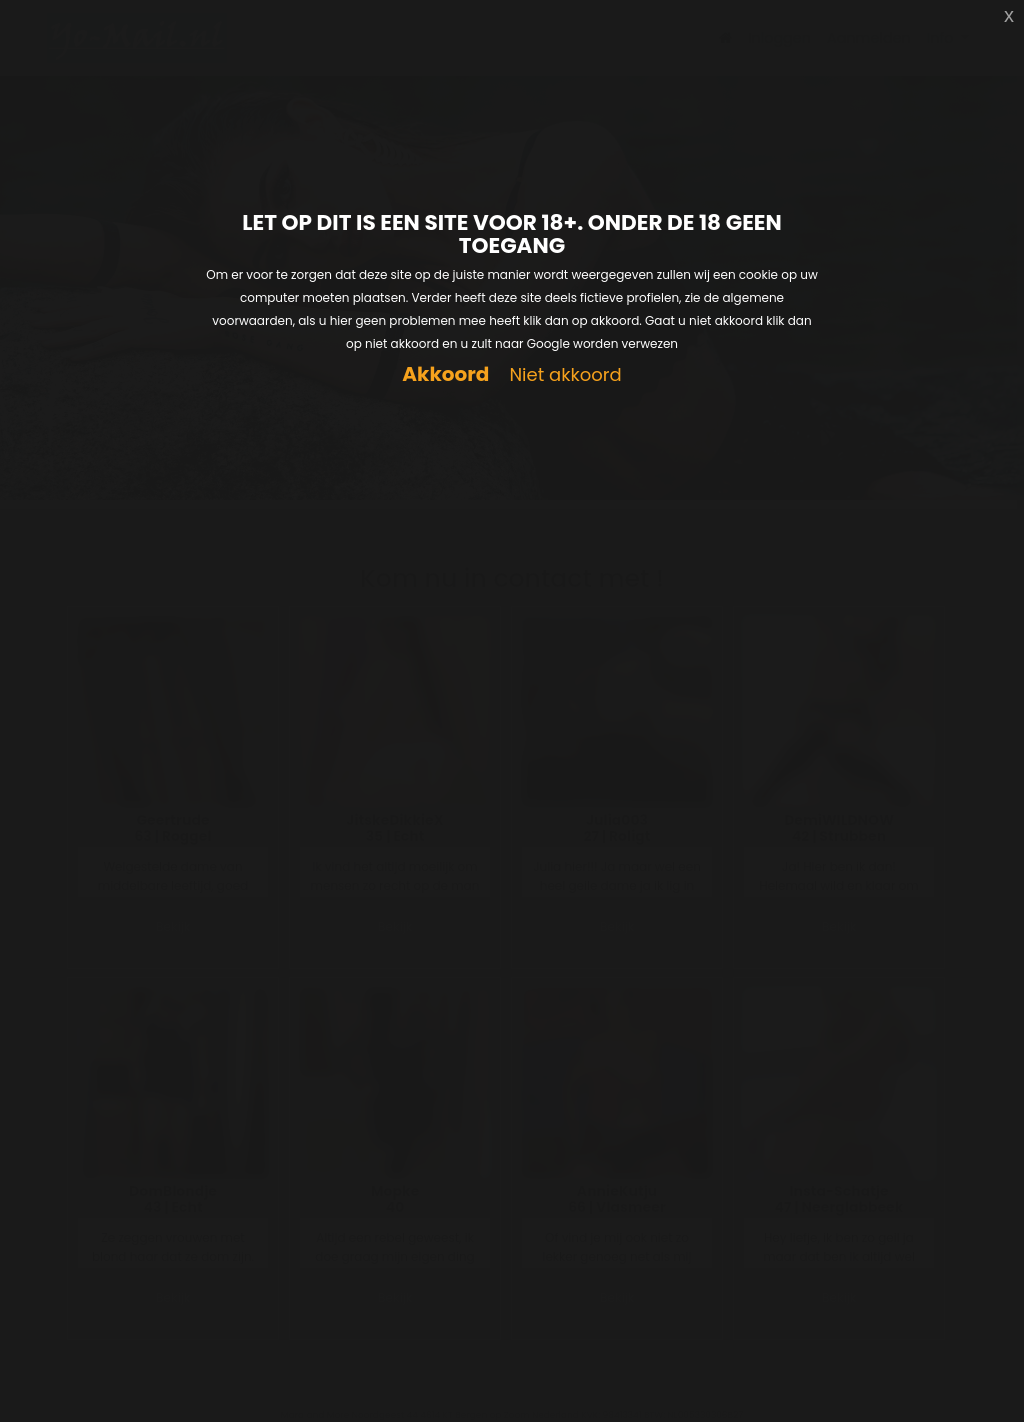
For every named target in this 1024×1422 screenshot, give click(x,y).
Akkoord (445, 374)
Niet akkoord (565, 375)
